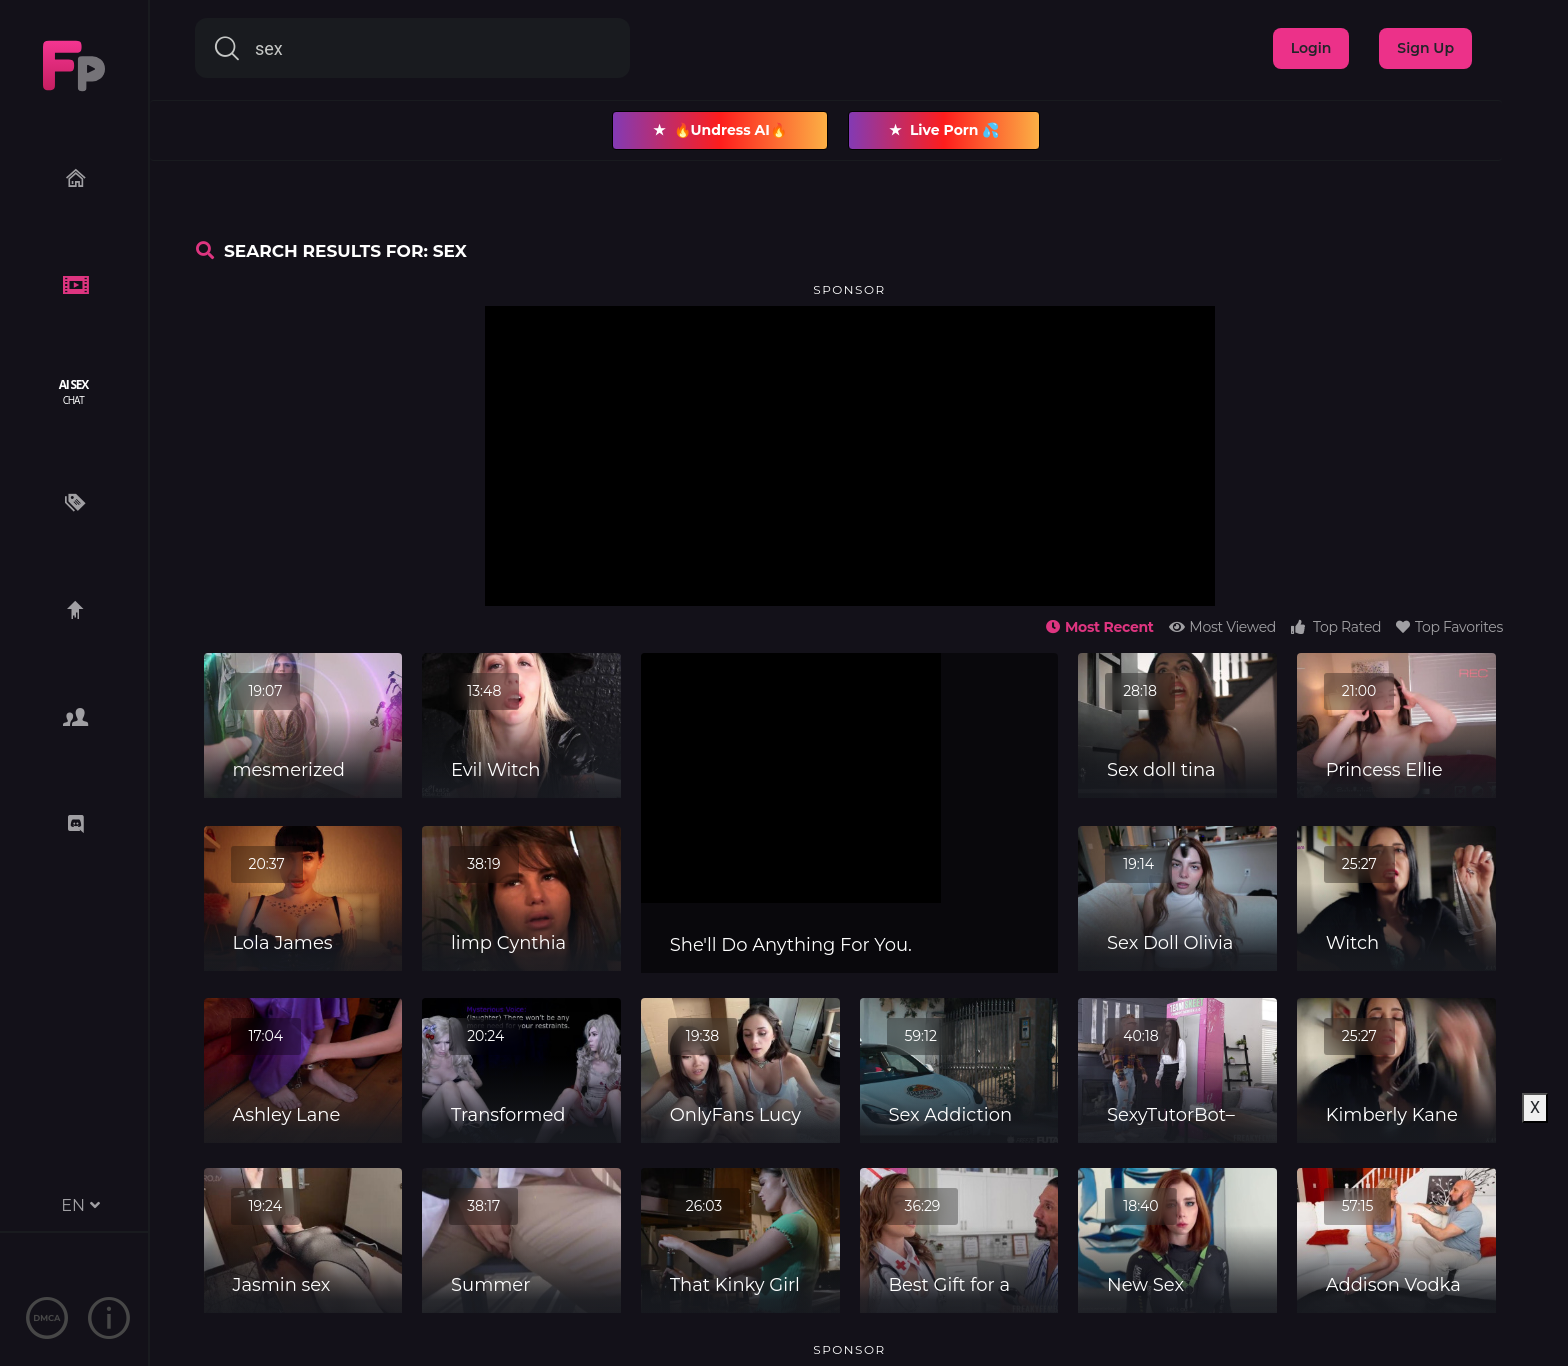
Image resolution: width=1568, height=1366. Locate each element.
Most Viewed (1222, 627)
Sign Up (1425, 48)
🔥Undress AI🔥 (720, 130)
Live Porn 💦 (944, 130)
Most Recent (1099, 627)
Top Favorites (1449, 627)
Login (1311, 48)
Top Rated (1336, 627)
